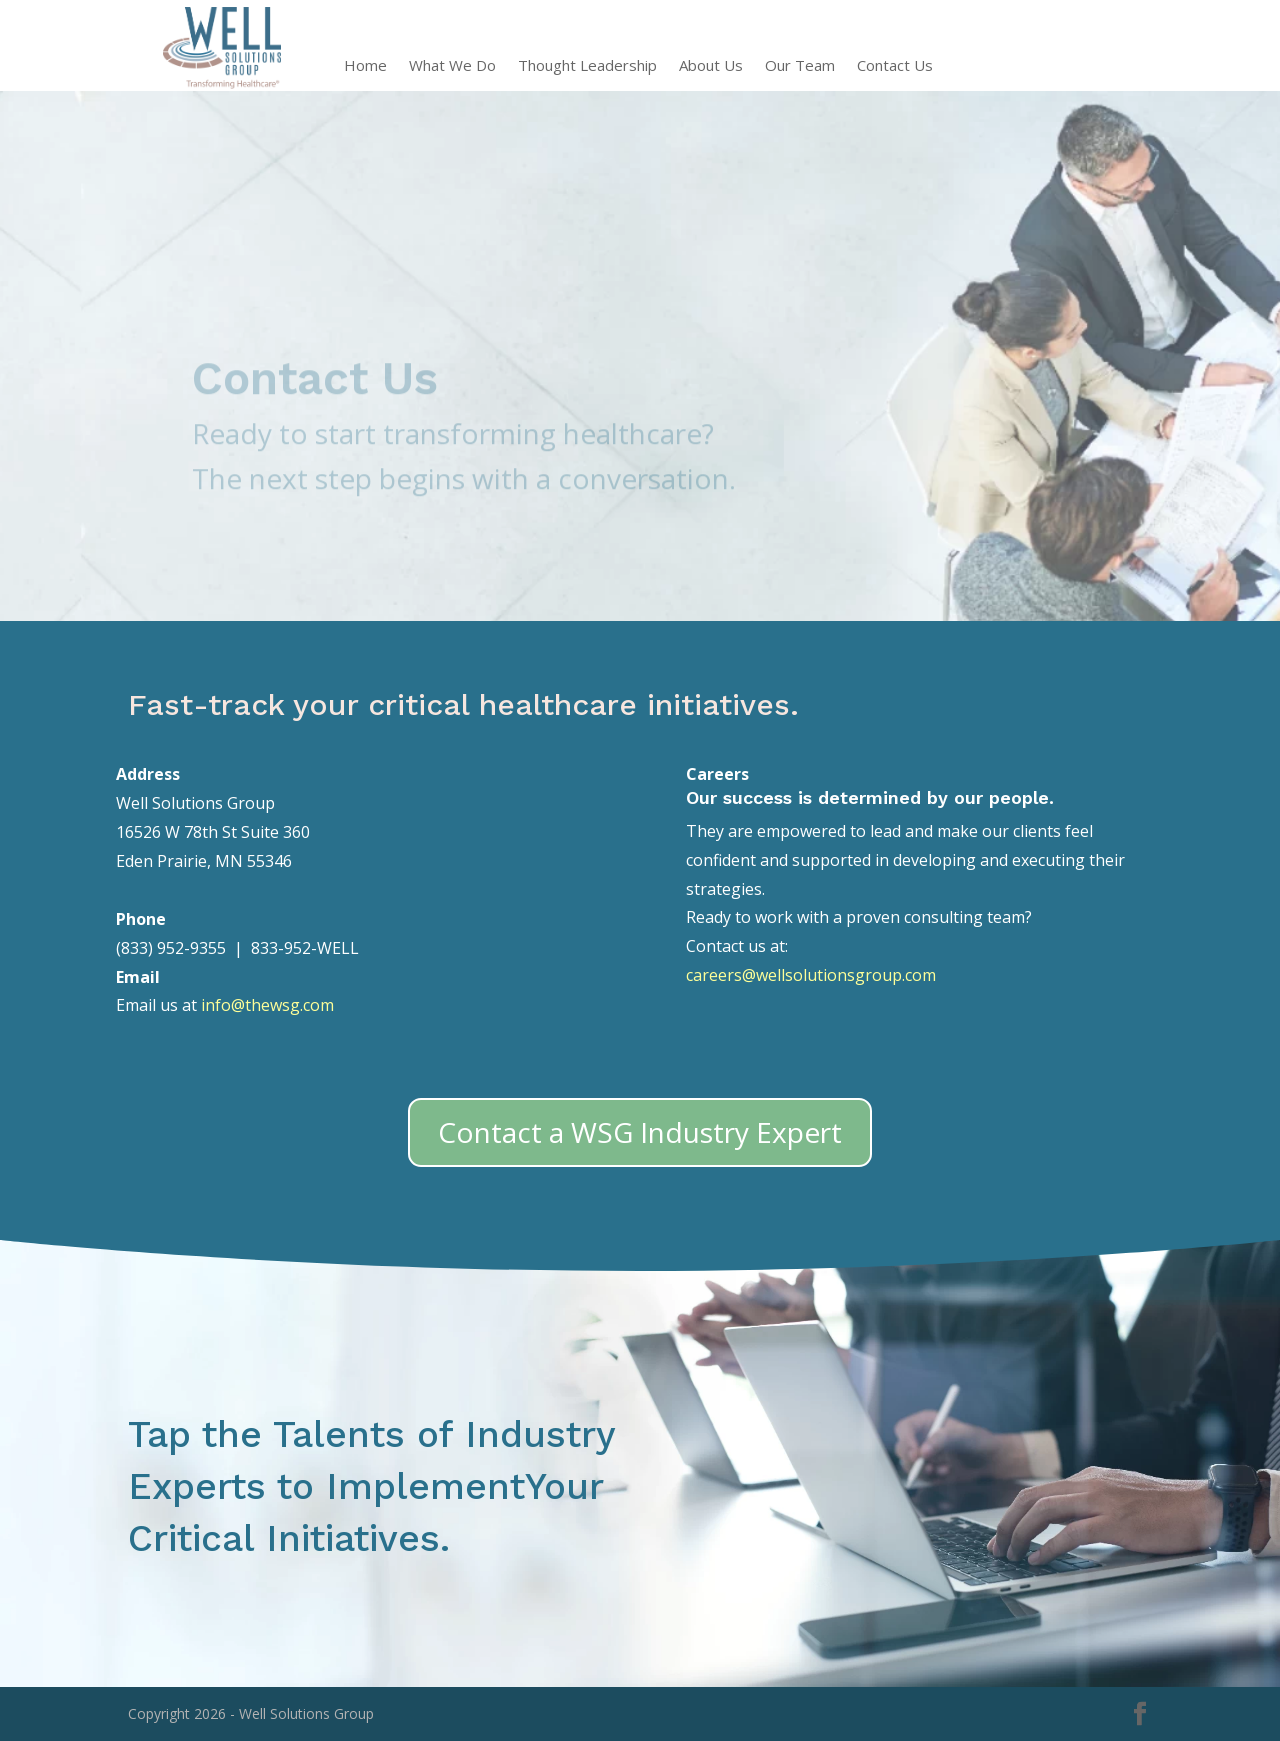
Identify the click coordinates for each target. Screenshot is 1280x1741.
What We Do (452, 66)
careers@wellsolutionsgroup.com (811, 975)
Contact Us (895, 66)
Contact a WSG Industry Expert (640, 1132)
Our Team (800, 66)
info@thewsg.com (267, 1005)
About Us (711, 66)
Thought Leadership (587, 66)
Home (365, 66)
